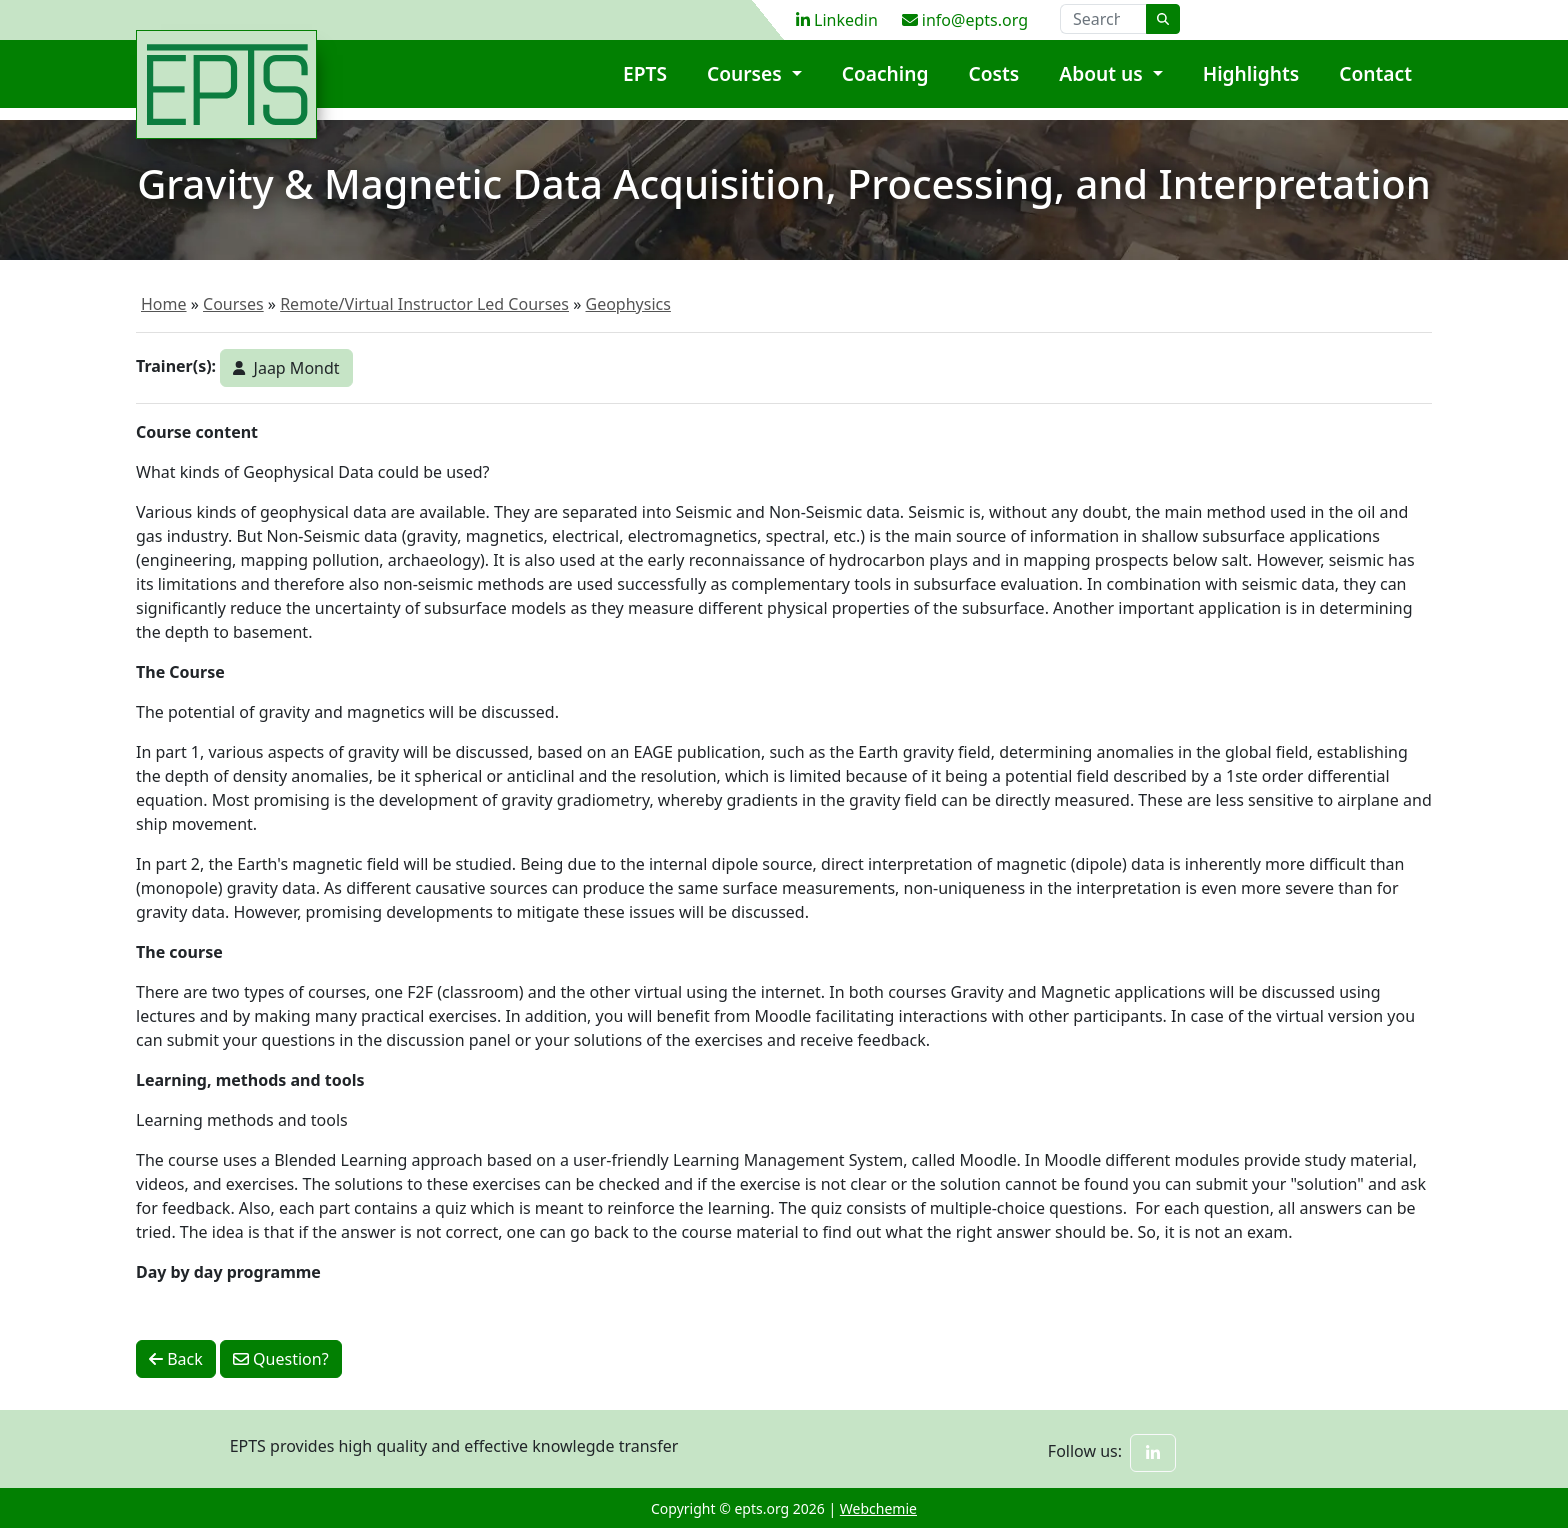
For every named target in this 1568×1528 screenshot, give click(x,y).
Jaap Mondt (286, 368)
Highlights (1251, 85)
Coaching (885, 85)
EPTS (645, 85)
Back (176, 1359)
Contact (1375, 85)
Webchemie (878, 1508)
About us (1103, 85)
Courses (747, 85)
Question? (281, 1359)
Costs (994, 85)
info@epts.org (965, 20)
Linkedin (837, 20)
